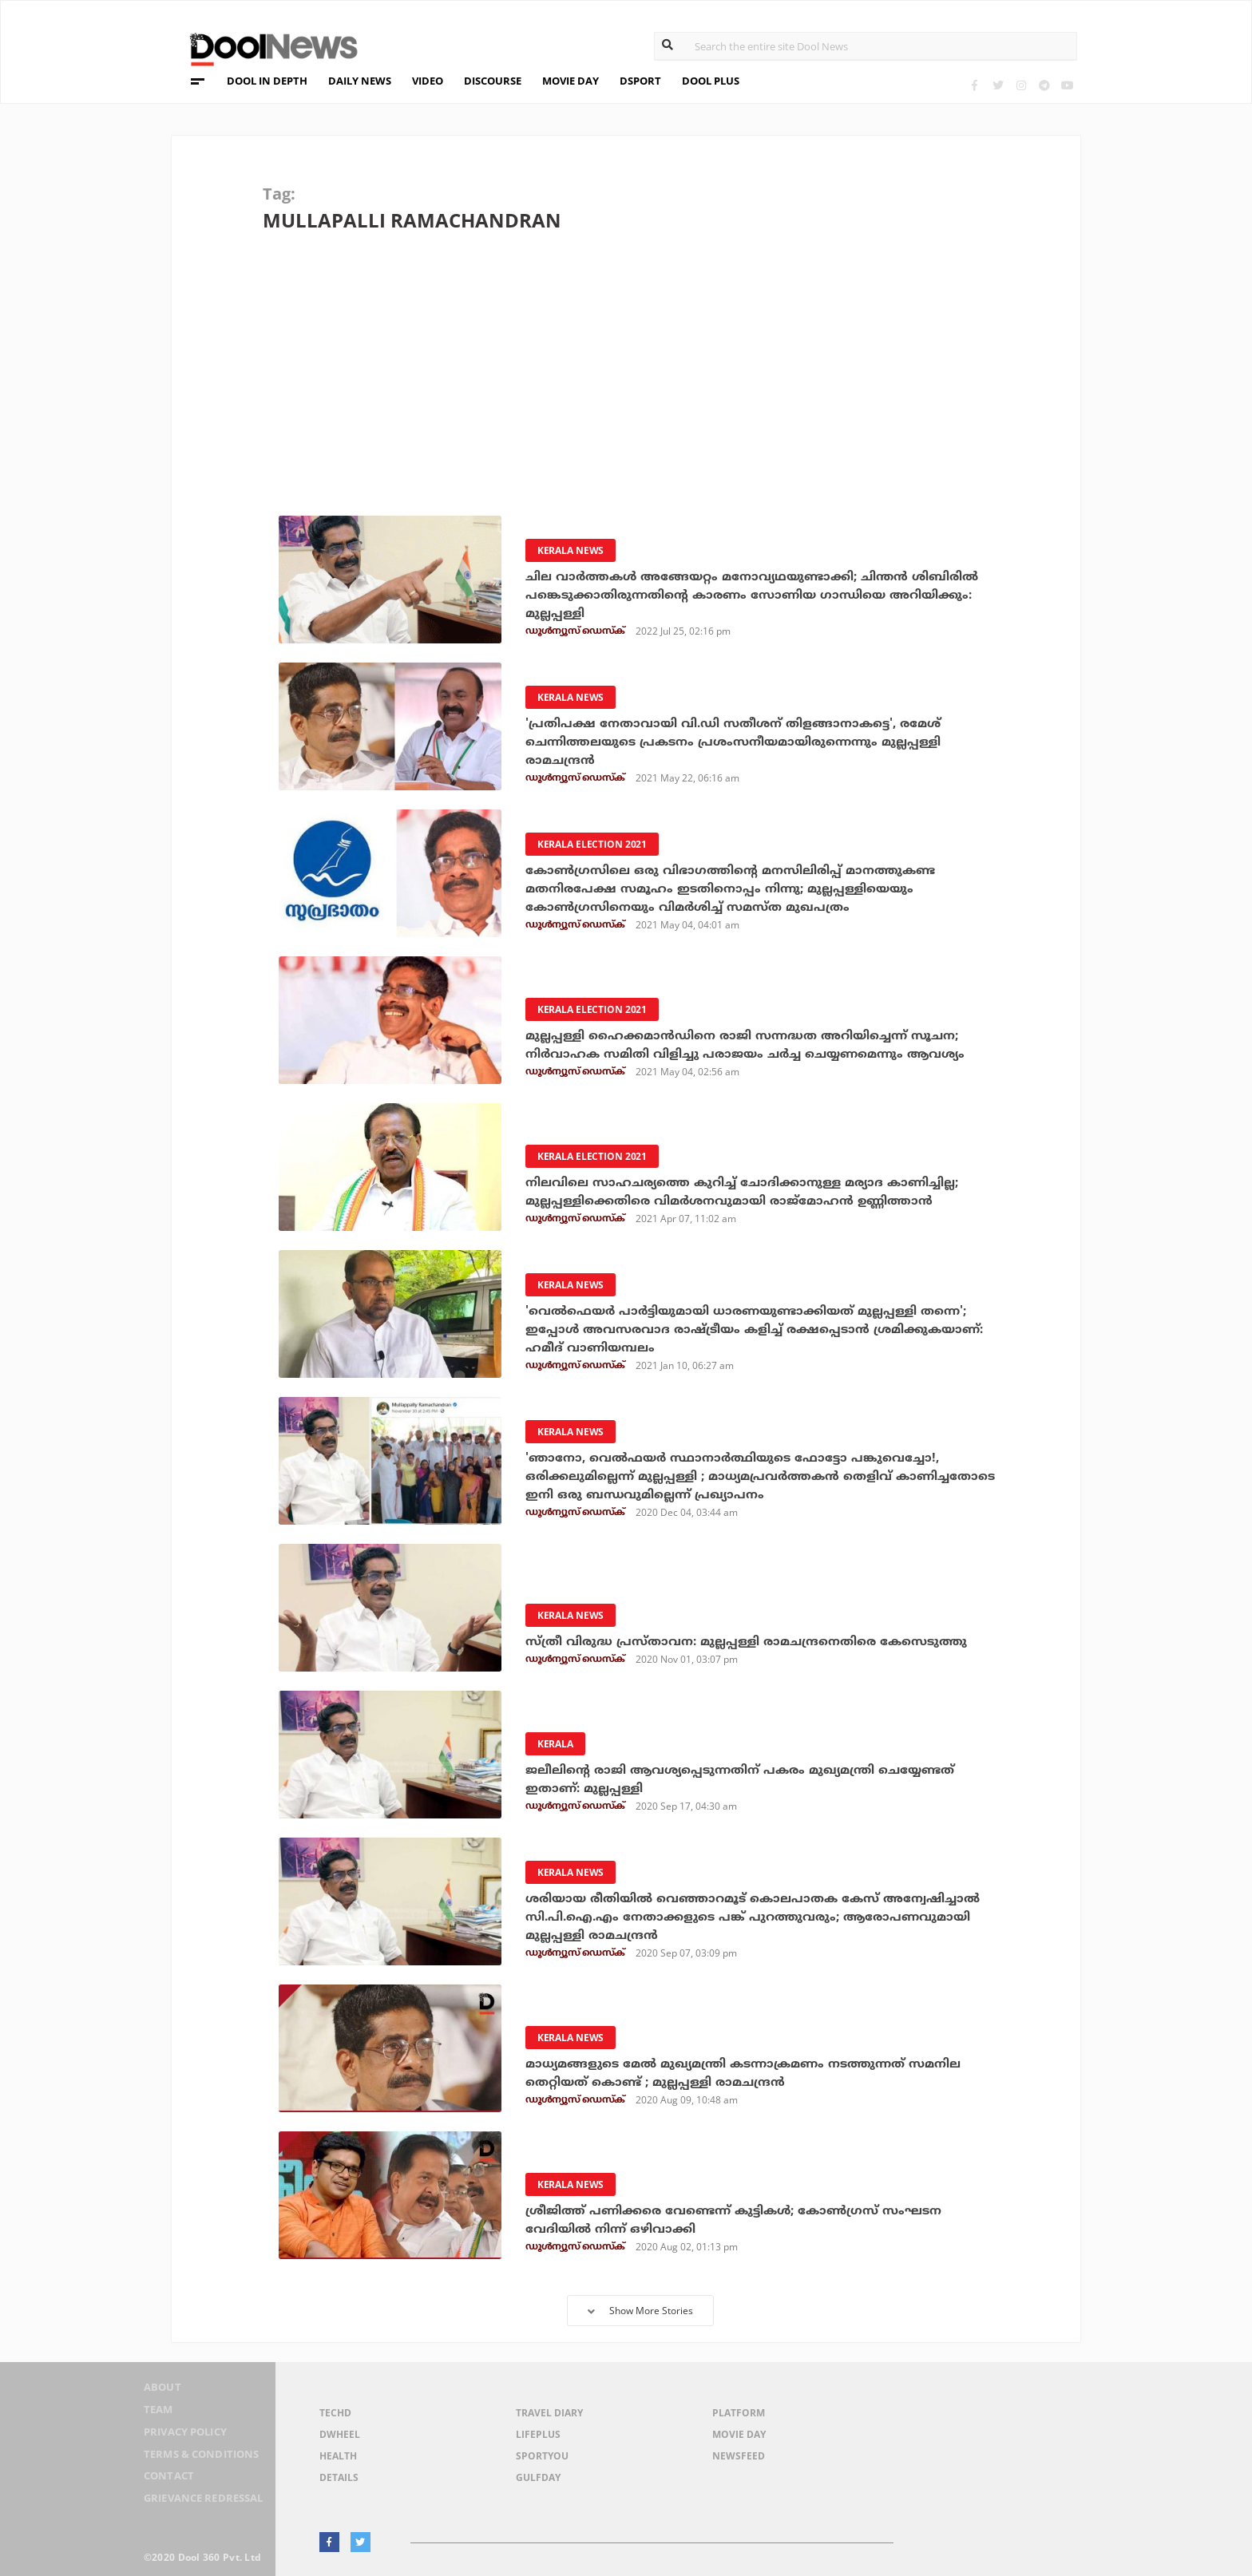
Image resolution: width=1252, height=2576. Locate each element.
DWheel (339, 2434)
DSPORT (640, 80)
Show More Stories (640, 2310)
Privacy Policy (177, 2436)
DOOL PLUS (710, 80)
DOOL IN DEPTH (267, 80)
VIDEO (427, 80)
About (150, 2395)
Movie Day (739, 2434)
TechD (335, 2413)
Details (339, 2477)
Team (146, 2416)
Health (338, 2456)
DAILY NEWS (359, 80)
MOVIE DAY (570, 80)
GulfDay (538, 2477)
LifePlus (538, 2434)
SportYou (542, 2456)
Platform (738, 2413)
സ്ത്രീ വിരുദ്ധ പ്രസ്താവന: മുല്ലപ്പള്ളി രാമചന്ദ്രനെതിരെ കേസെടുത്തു (758, 1641)
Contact (157, 2478)
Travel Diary (549, 2413)
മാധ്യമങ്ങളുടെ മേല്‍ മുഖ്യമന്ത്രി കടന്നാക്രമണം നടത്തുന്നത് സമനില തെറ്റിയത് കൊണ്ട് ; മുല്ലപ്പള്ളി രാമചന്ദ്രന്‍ (757, 2073)
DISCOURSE (492, 80)
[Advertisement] (636, 385)
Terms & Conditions (194, 2457)
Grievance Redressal (196, 2499)
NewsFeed (738, 2456)
